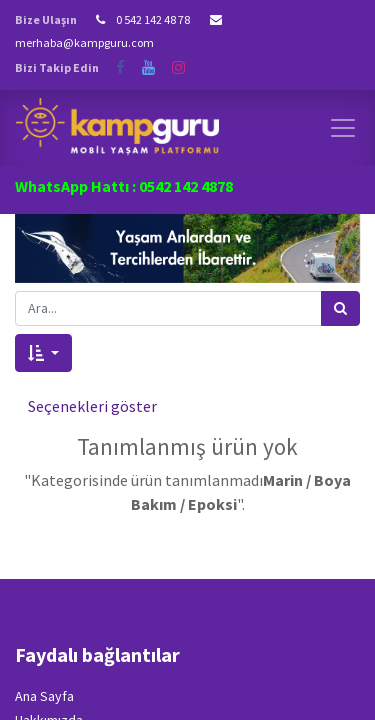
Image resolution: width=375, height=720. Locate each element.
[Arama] (340, 308)
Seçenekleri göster (92, 406)
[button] (43, 353)
